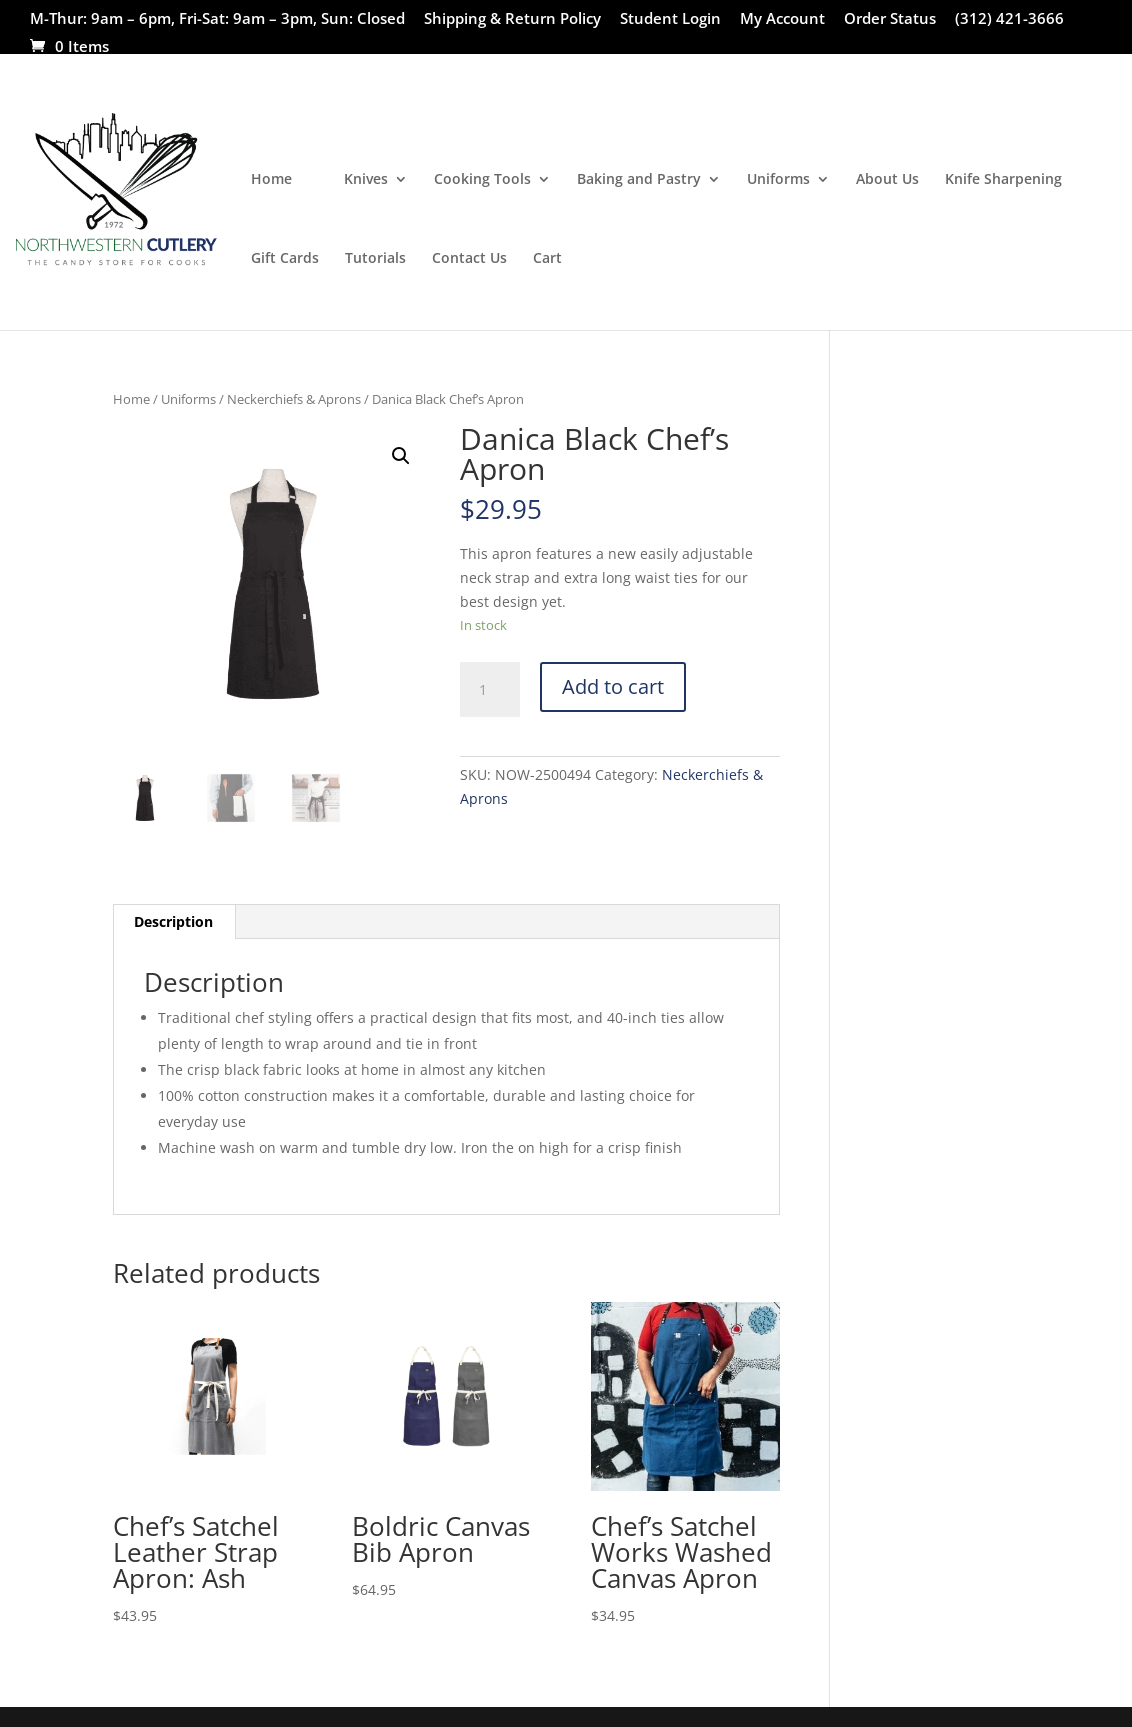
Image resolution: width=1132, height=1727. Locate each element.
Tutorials (375, 259)
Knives (366, 180)
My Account (782, 19)
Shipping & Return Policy (512, 19)
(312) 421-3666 (1009, 19)
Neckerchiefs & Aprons (294, 399)
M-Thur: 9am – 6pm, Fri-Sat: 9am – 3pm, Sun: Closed (217, 19)
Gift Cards (285, 259)
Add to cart (613, 686)
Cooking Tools (482, 180)
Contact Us (469, 259)
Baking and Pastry (639, 180)
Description (173, 921)
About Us (887, 180)
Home (271, 180)
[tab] (174, 922)
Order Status (890, 19)
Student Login (670, 19)
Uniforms (778, 180)
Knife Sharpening (1003, 180)
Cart (547, 259)
